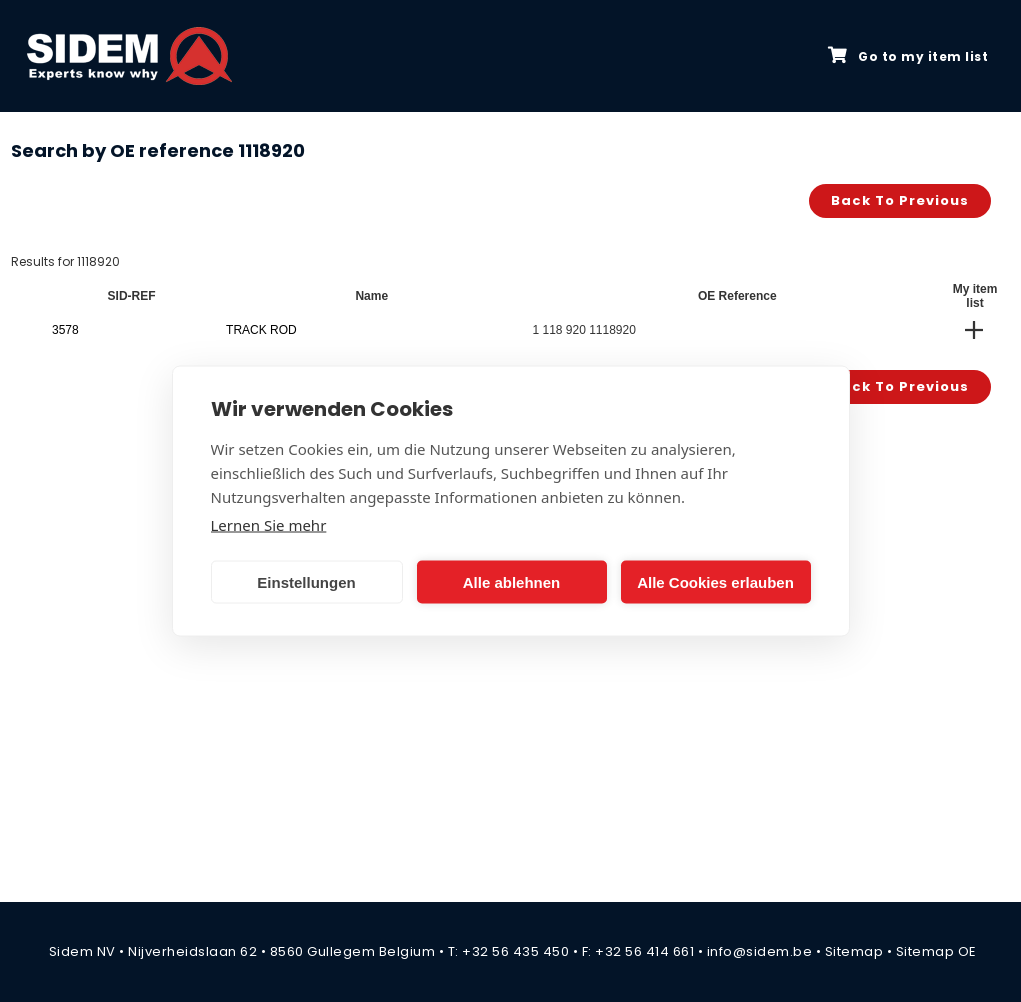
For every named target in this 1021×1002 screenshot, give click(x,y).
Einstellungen (306, 581)
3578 (65, 330)
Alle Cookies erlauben (715, 581)
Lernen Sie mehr (269, 525)
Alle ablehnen (512, 581)
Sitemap (854, 951)
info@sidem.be (760, 951)
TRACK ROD (261, 330)
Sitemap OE (936, 951)
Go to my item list (908, 56)
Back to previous (900, 200)
